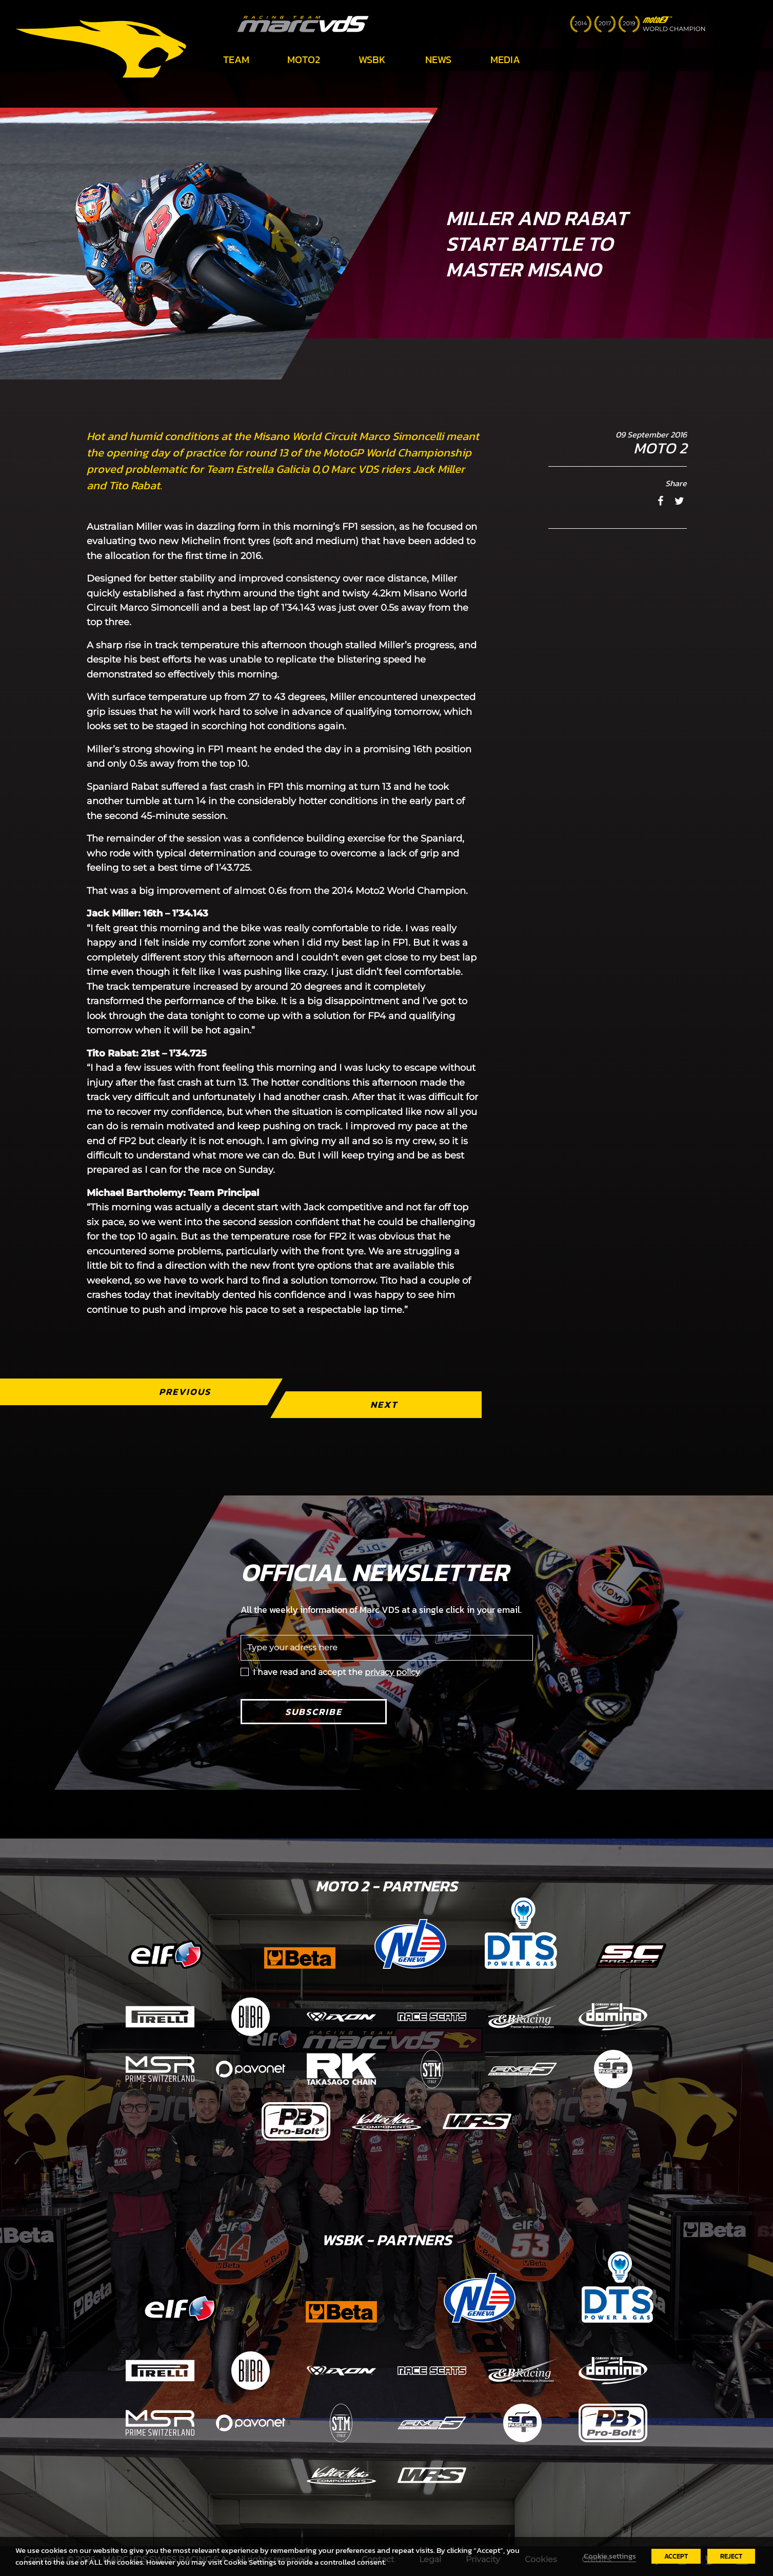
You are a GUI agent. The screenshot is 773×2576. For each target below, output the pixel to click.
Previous (184, 1392)
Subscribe (313, 1712)
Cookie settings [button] (610, 2556)
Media (505, 59)
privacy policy (392, 1672)
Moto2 (303, 59)
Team (236, 59)
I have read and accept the (336, 1672)
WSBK (372, 59)
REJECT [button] (731, 2556)
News (438, 59)
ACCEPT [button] (676, 2556)
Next (383, 1404)
